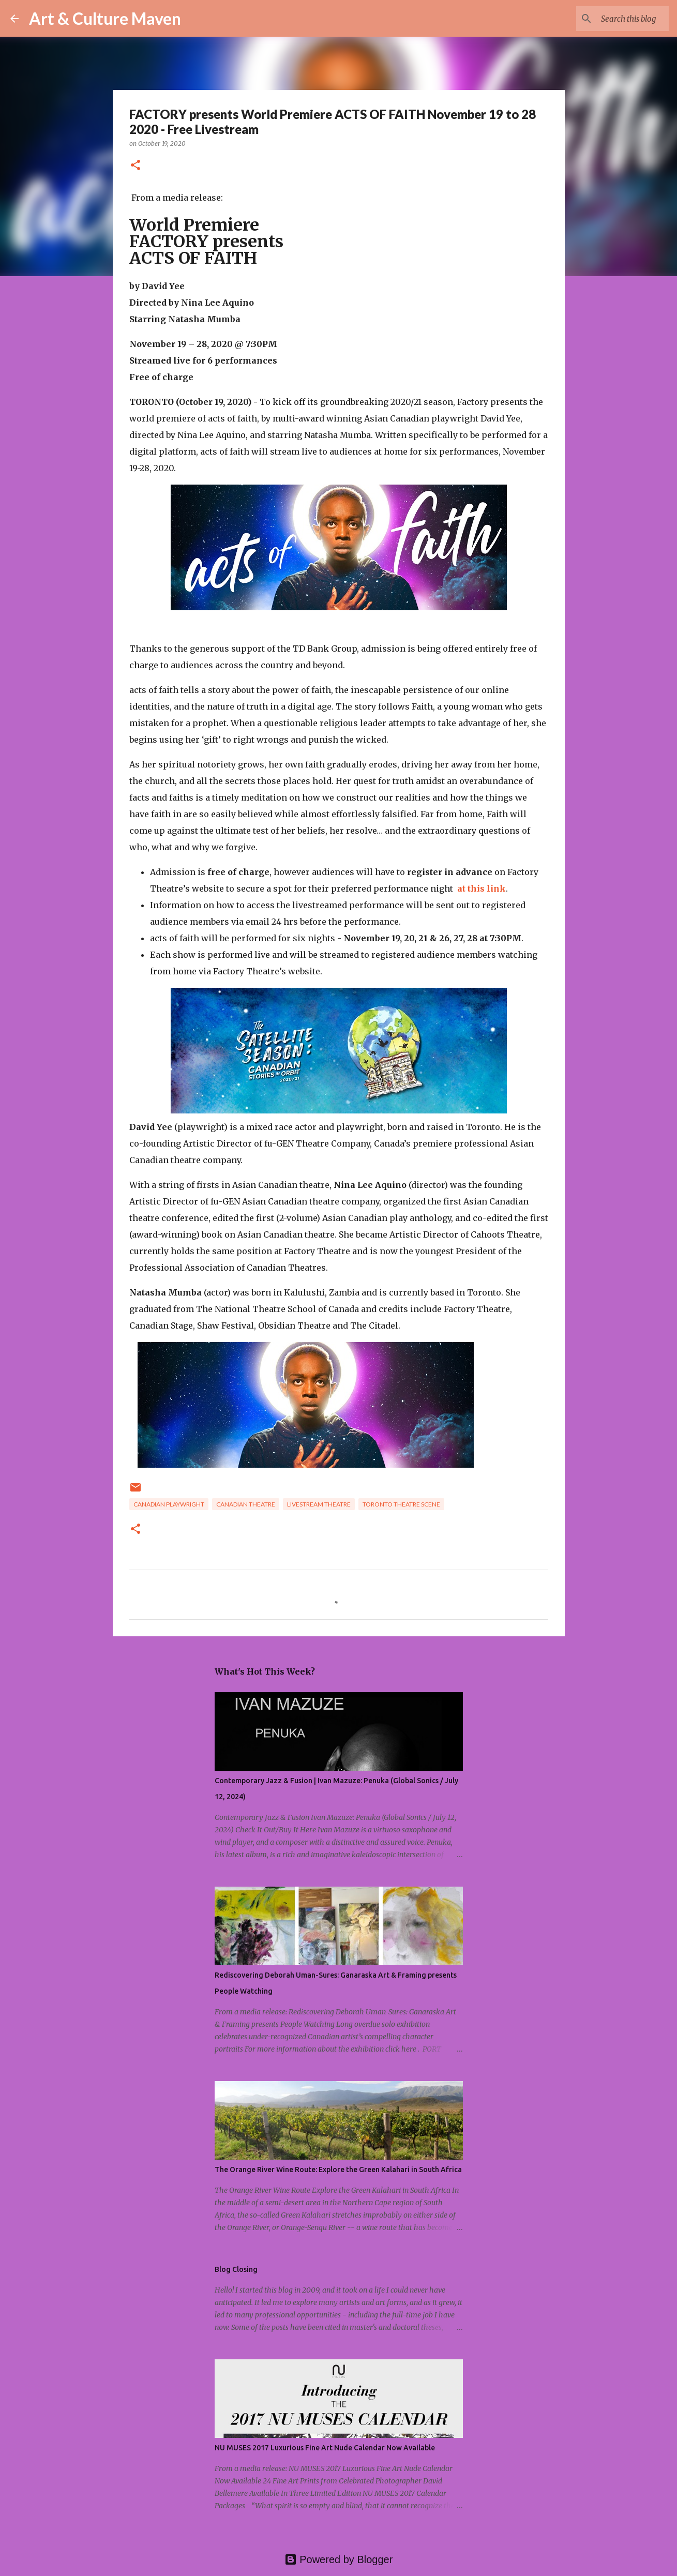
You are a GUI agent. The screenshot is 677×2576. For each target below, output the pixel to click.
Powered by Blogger (338, 2559)
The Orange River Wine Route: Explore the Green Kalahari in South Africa (338, 2169)
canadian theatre (245, 1504)
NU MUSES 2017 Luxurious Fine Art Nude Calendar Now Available (325, 2448)
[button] (135, 166)
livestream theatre (319, 1504)
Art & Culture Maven (105, 18)
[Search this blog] (614, 18)
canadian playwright (168, 1504)
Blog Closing (236, 2269)
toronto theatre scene (401, 1504)
